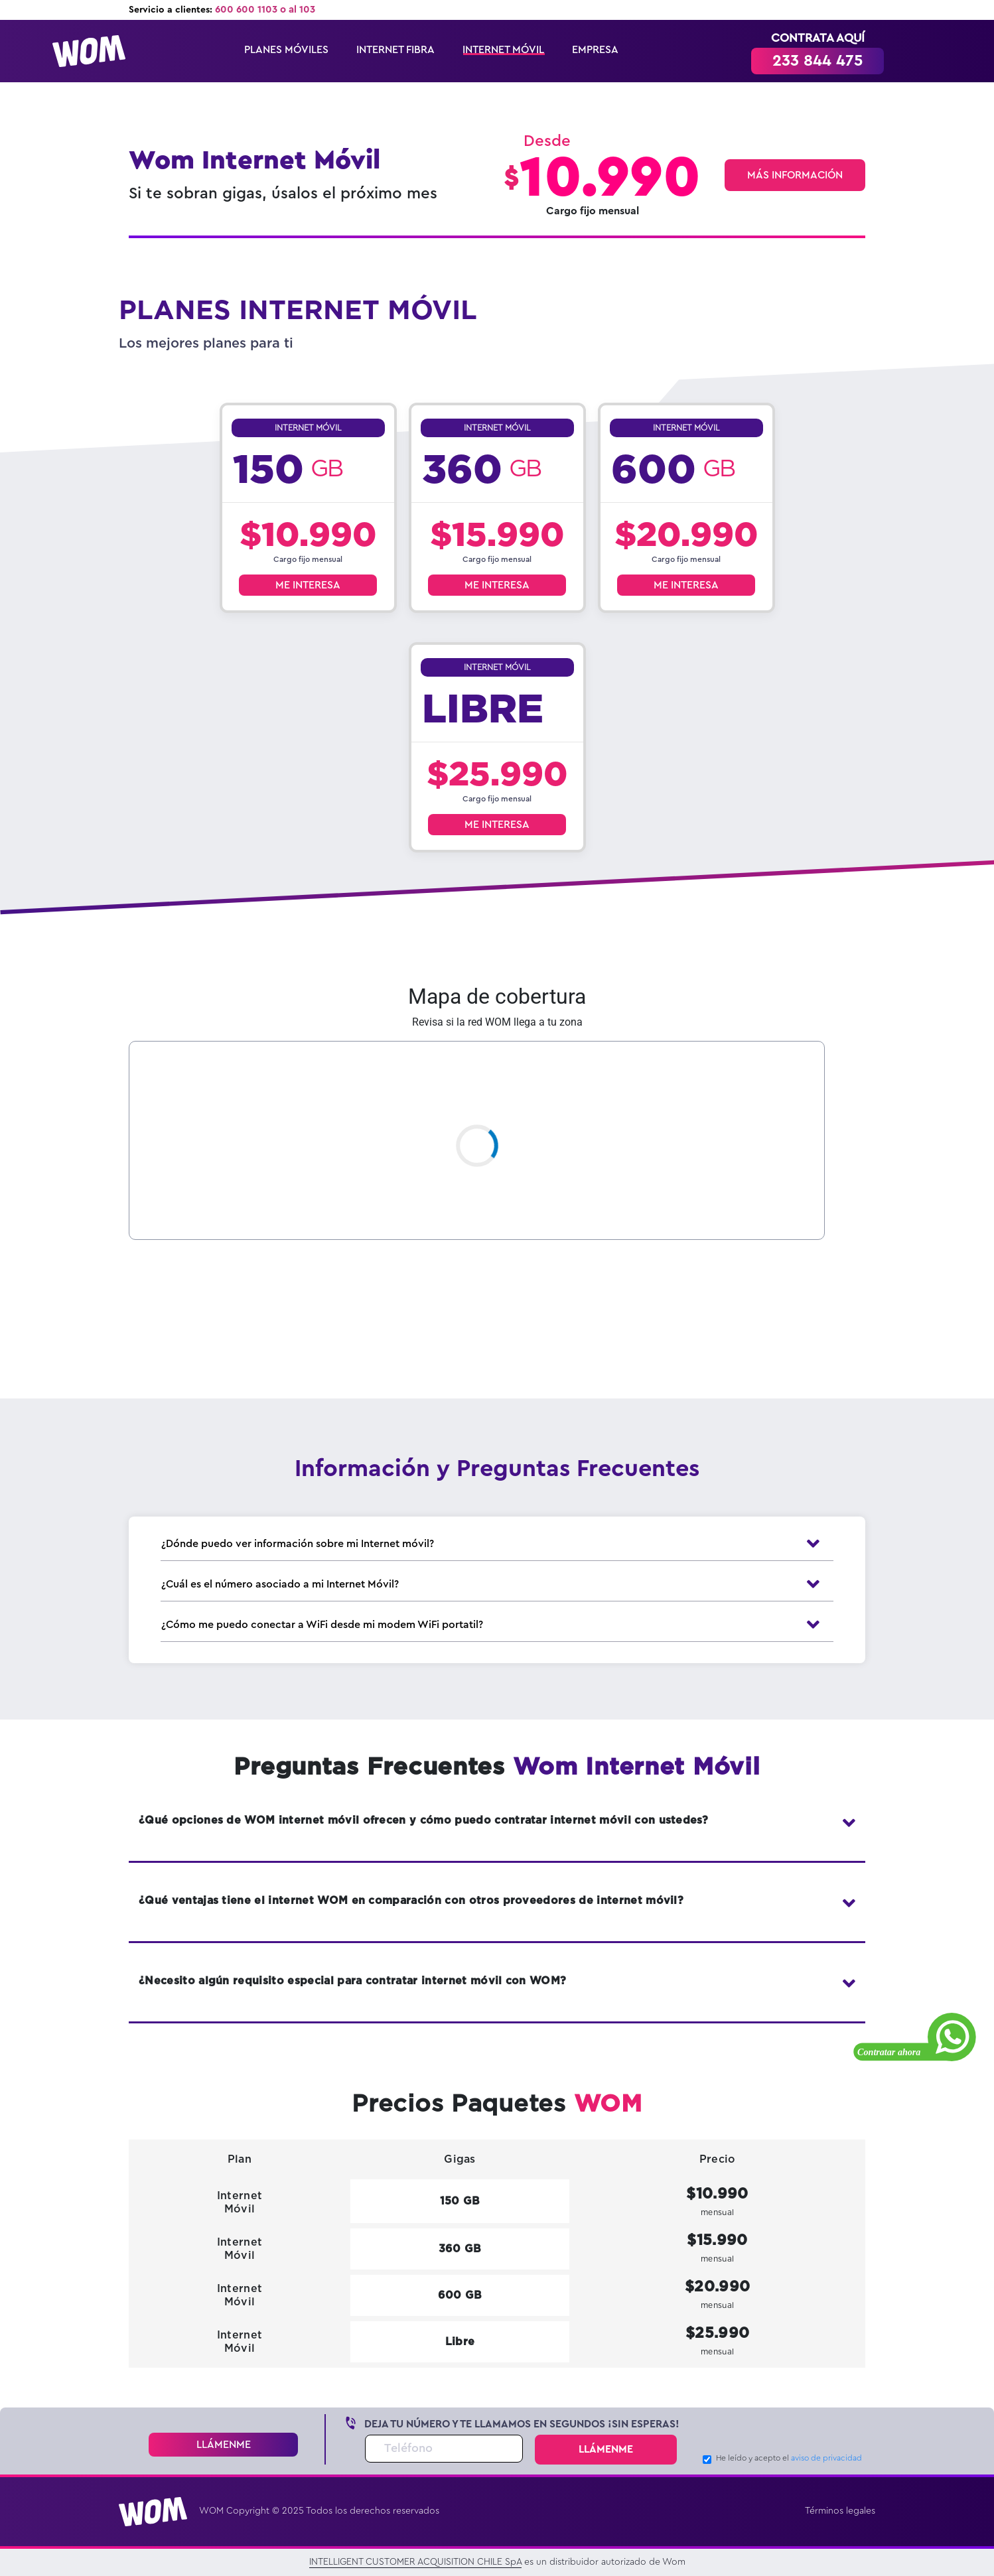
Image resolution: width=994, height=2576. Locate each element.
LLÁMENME (223, 2444)
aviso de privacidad (826, 2458)
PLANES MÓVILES (286, 49)
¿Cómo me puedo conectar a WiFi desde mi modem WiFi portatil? (497, 1624)
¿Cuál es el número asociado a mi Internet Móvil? (497, 1584)
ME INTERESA (307, 585)
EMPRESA (595, 49)
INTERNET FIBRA (395, 49)
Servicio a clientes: (222, 10)
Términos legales (840, 2511)
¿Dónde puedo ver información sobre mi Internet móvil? (497, 1543)
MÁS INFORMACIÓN (795, 175)
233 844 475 (817, 61)
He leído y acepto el (789, 2458)
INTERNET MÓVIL (503, 49)
